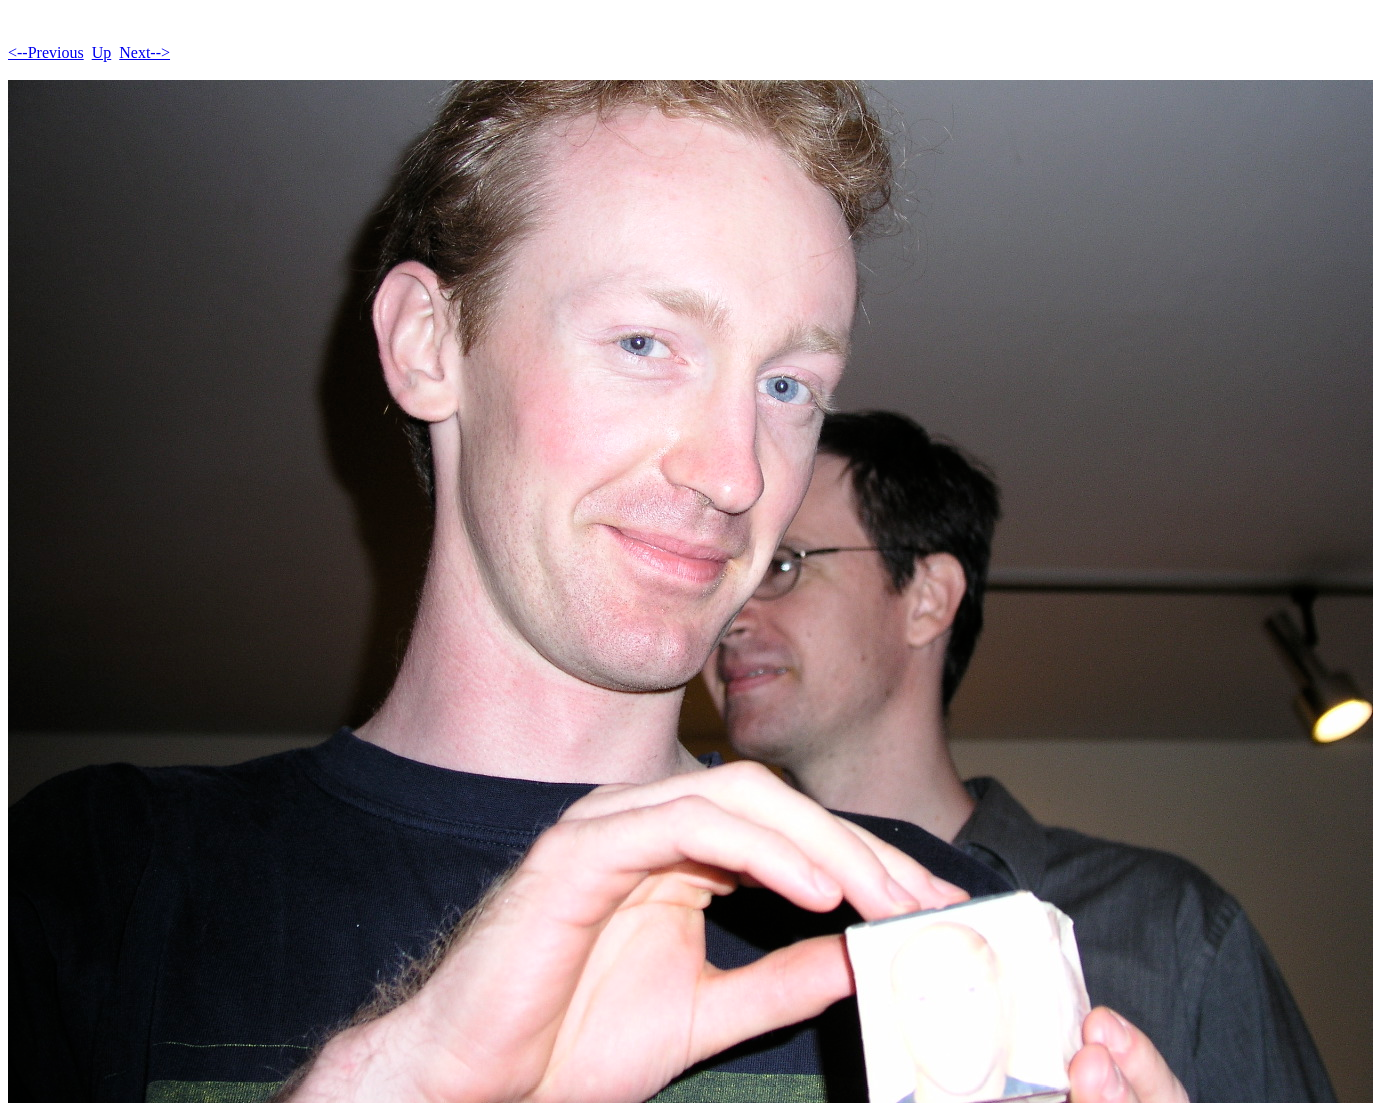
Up (102, 52)
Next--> (144, 52)
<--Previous (46, 52)
